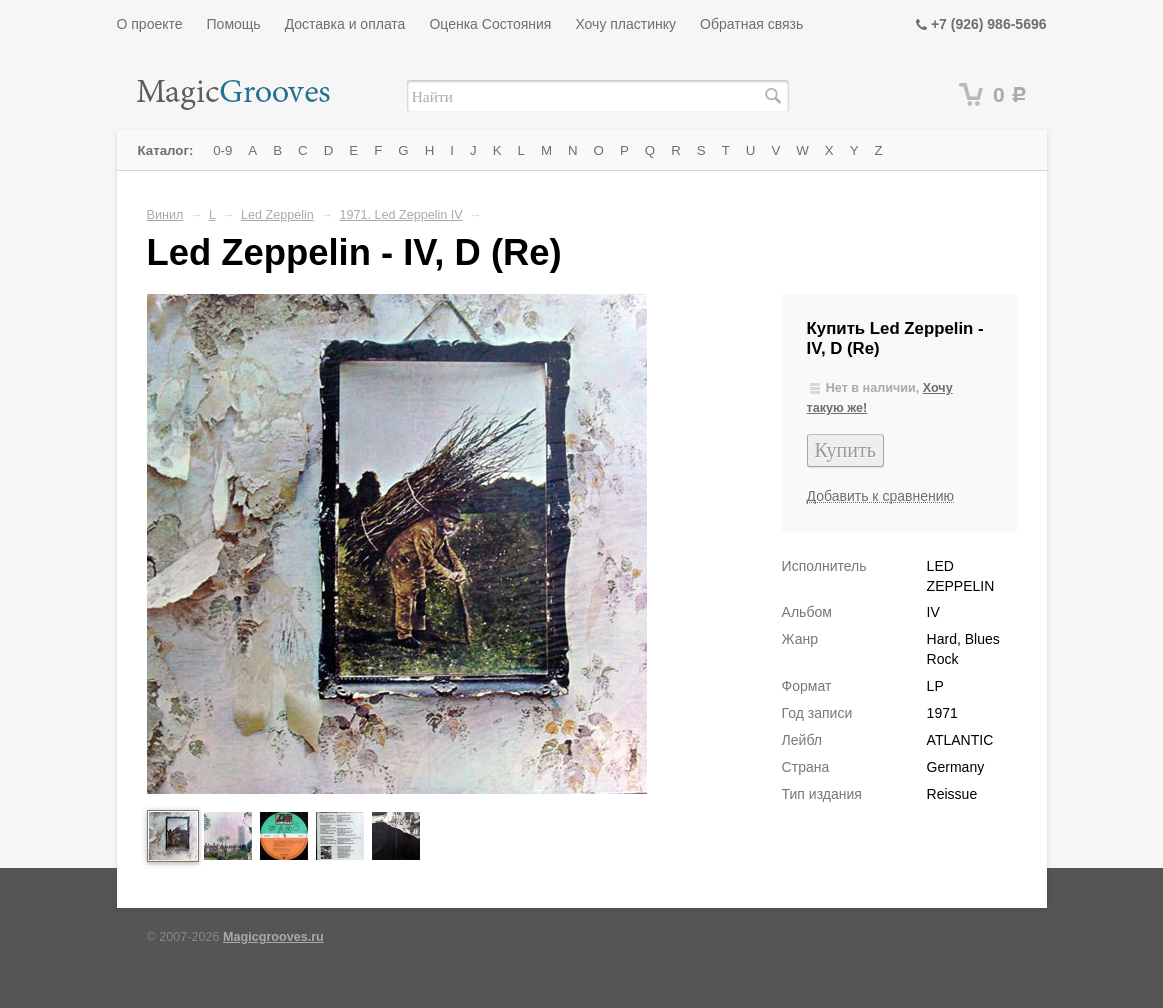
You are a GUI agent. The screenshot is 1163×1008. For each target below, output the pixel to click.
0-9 (222, 150)
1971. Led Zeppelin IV (400, 215)
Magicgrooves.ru (273, 937)
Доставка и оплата (345, 24)
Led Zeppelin (277, 215)
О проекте (150, 24)
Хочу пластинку (625, 24)
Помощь (234, 24)
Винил (165, 215)
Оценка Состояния (490, 24)
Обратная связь (751, 24)
